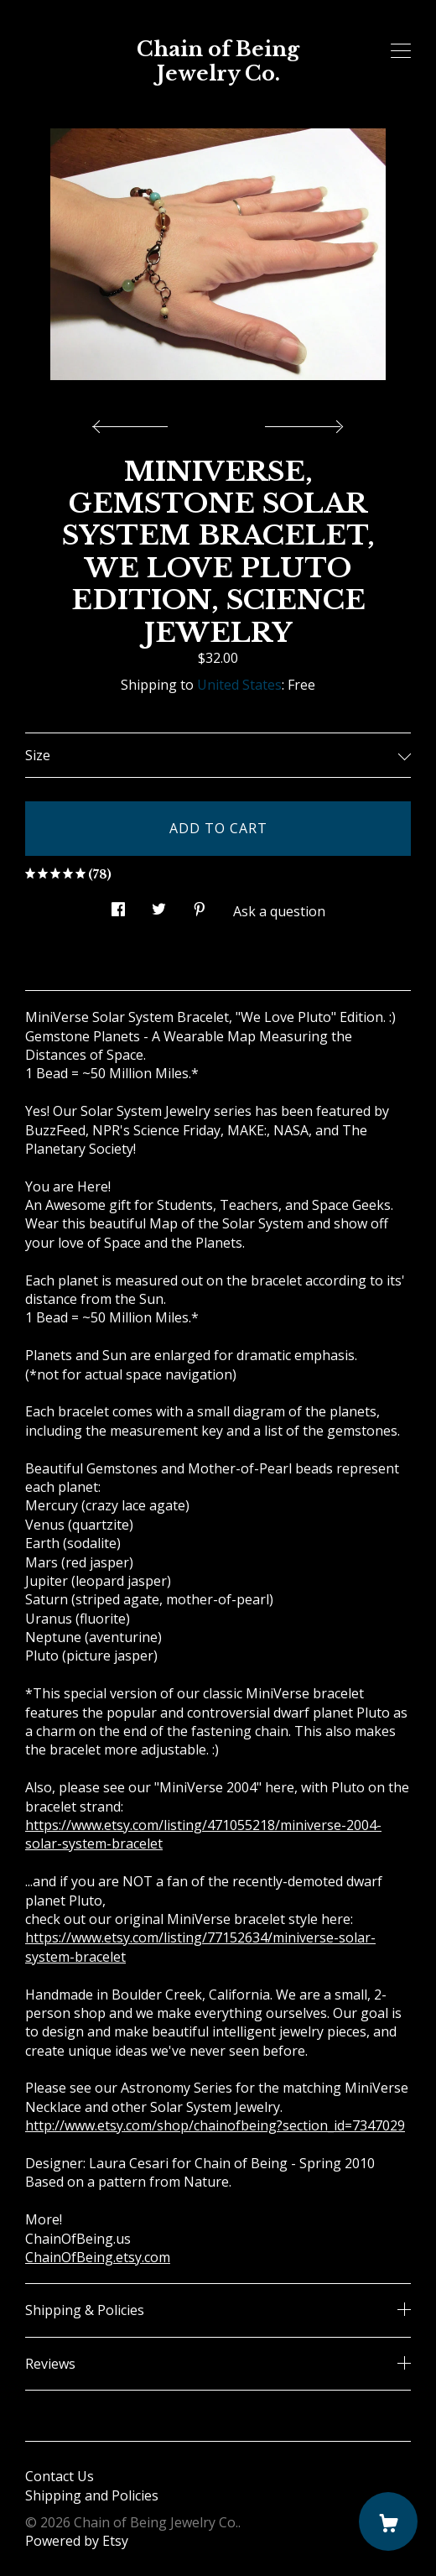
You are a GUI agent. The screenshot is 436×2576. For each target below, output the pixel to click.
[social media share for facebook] (118, 905)
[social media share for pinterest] (199, 905)
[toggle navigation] (401, 51)
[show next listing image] (302, 422)
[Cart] (388, 2521)
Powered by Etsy (76, 2541)
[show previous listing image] (134, 422)
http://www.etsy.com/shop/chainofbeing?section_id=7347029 (215, 2125)
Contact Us (59, 2476)
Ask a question (279, 911)
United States (239, 684)
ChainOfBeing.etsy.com (97, 2257)
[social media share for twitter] (159, 905)
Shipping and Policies (91, 2495)
